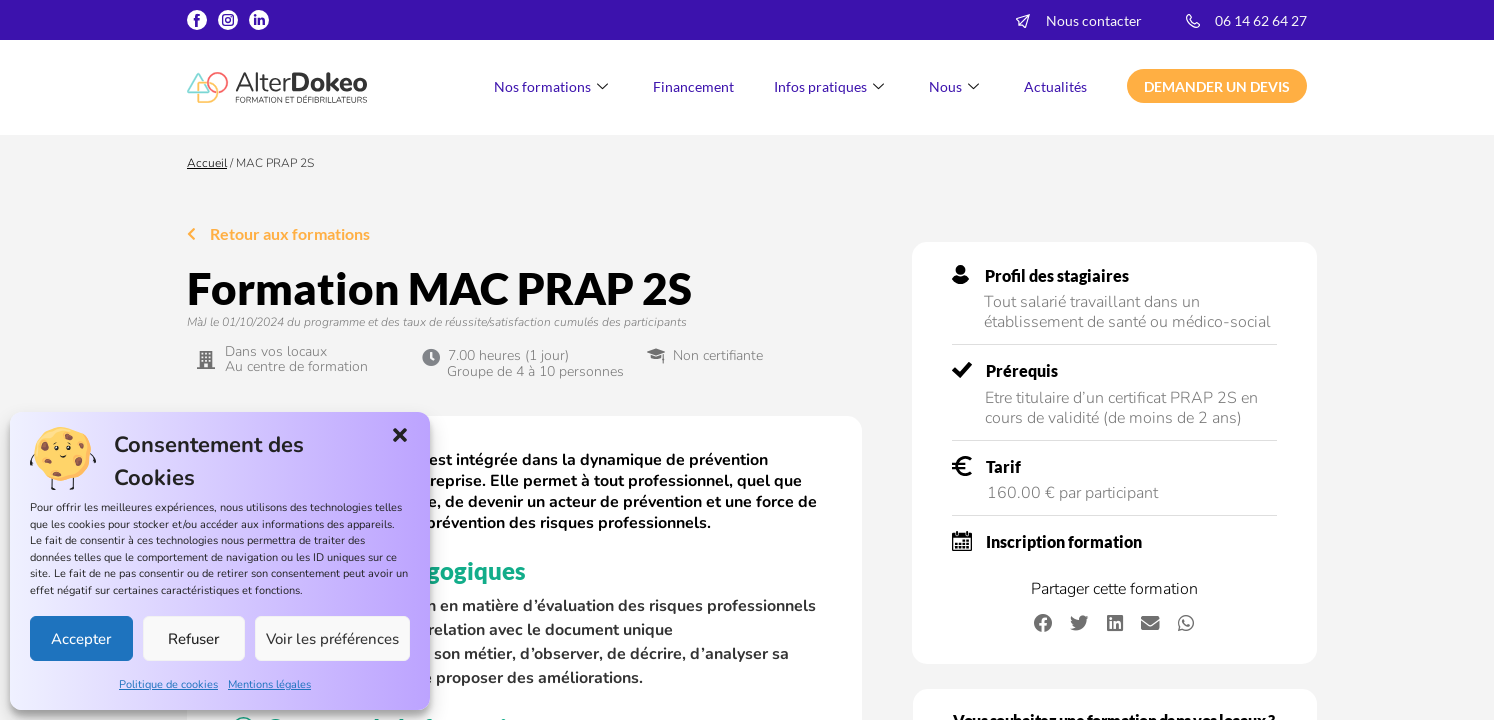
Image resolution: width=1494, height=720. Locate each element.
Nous (956, 86)
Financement (693, 86)
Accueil (207, 163)
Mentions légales (269, 684)
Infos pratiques (831, 86)
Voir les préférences (332, 639)
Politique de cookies (168, 684)
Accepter (81, 639)
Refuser (193, 639)
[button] (400, 435)
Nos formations (553, 86)
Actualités (1055, 86)
